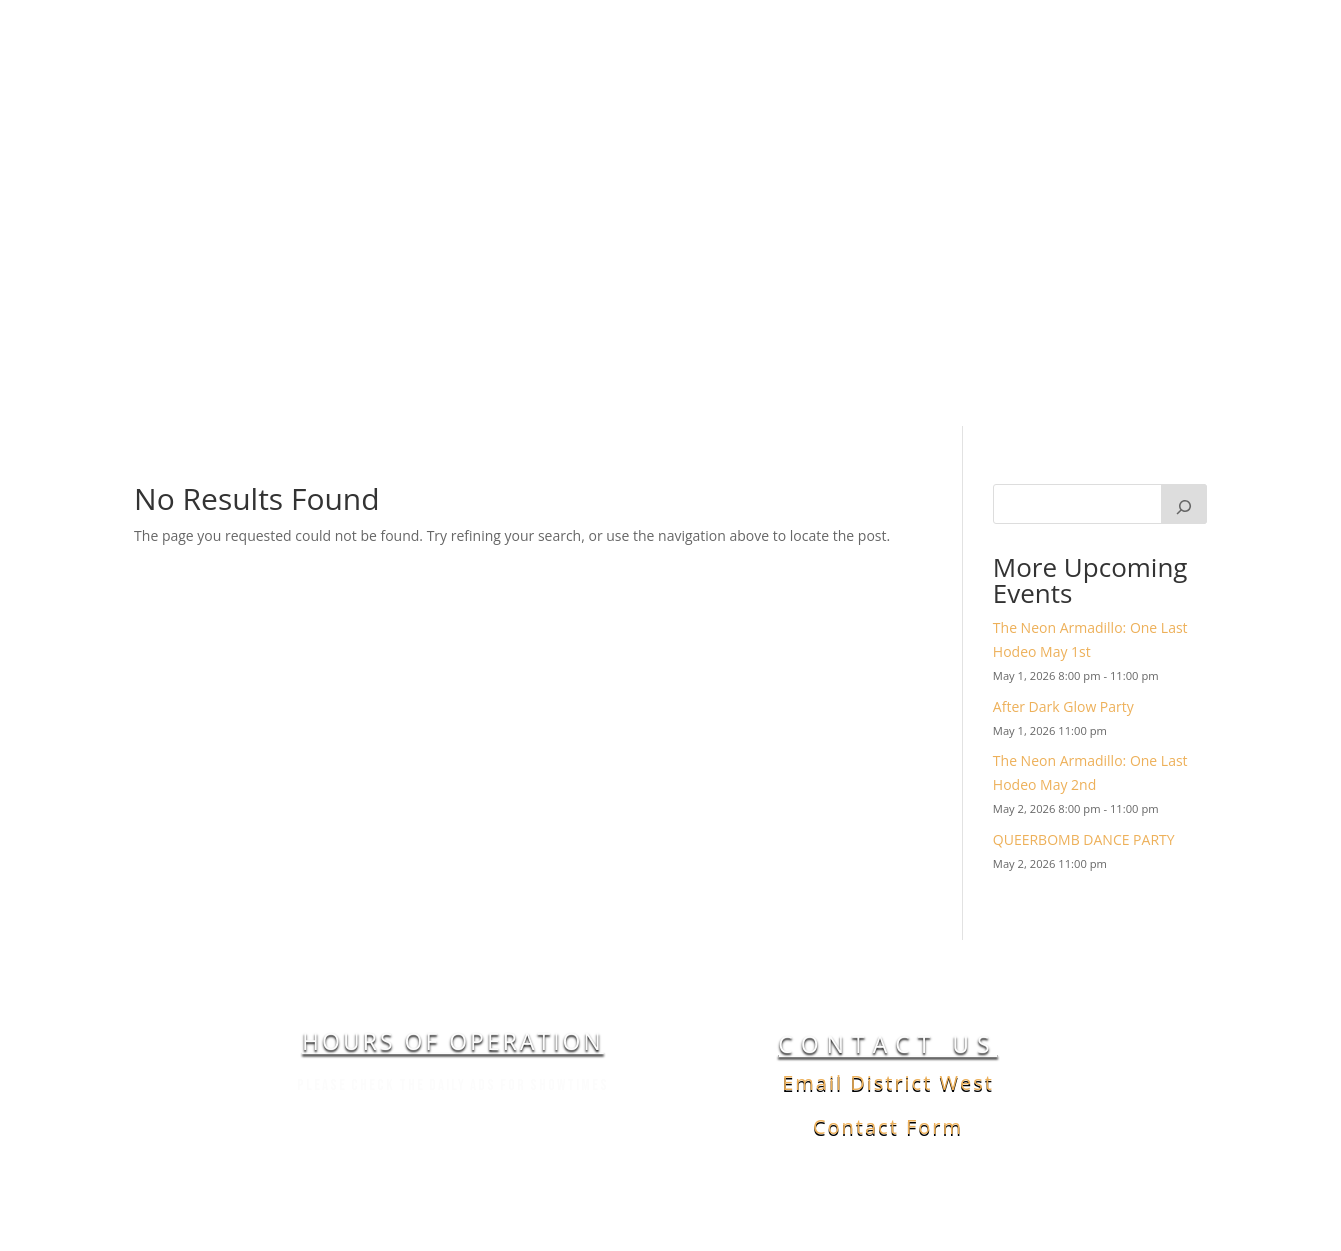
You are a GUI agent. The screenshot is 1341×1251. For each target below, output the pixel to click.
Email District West (888, 1168)
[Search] (1184, 590)
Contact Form (888, 1212)
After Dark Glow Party (1063, 791)
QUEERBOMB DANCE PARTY (1084, 924)
